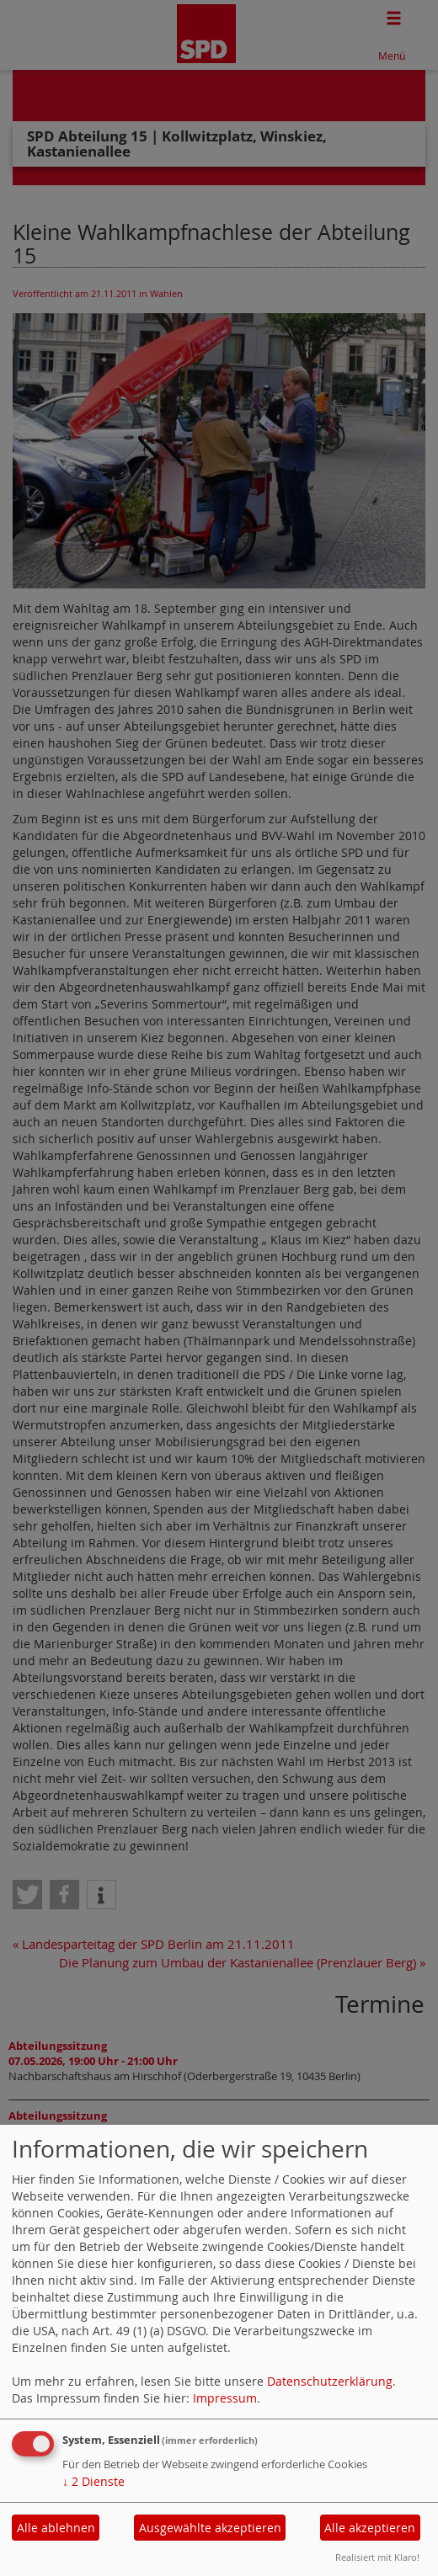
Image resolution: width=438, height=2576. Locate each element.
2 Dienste (93, 2481)
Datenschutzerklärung (330, 2381)
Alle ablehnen (56, 2528)
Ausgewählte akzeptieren (210, 2528)
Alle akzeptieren (369, 2528)
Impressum (225, 2398)
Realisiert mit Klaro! (377, 2557)
